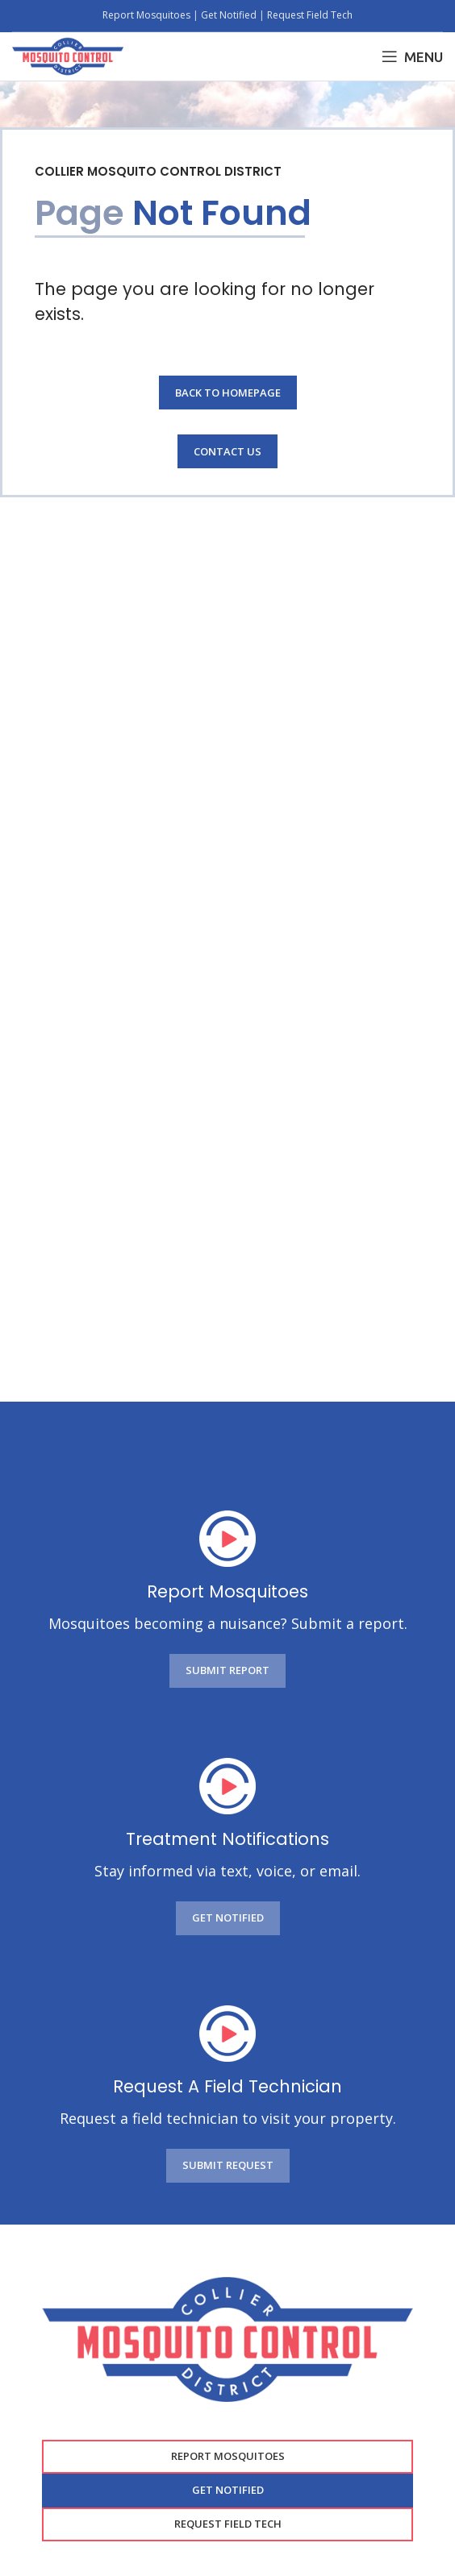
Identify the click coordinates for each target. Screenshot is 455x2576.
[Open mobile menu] (412, 56)
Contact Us (227, 451)
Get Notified (229, 15)
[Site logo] (67, 54)
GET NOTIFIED (228, 1917)
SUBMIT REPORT (227, 1670)
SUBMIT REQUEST (227, 2165)
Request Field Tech (310, 15)
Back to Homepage (228, 392)
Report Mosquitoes (147, 15)
